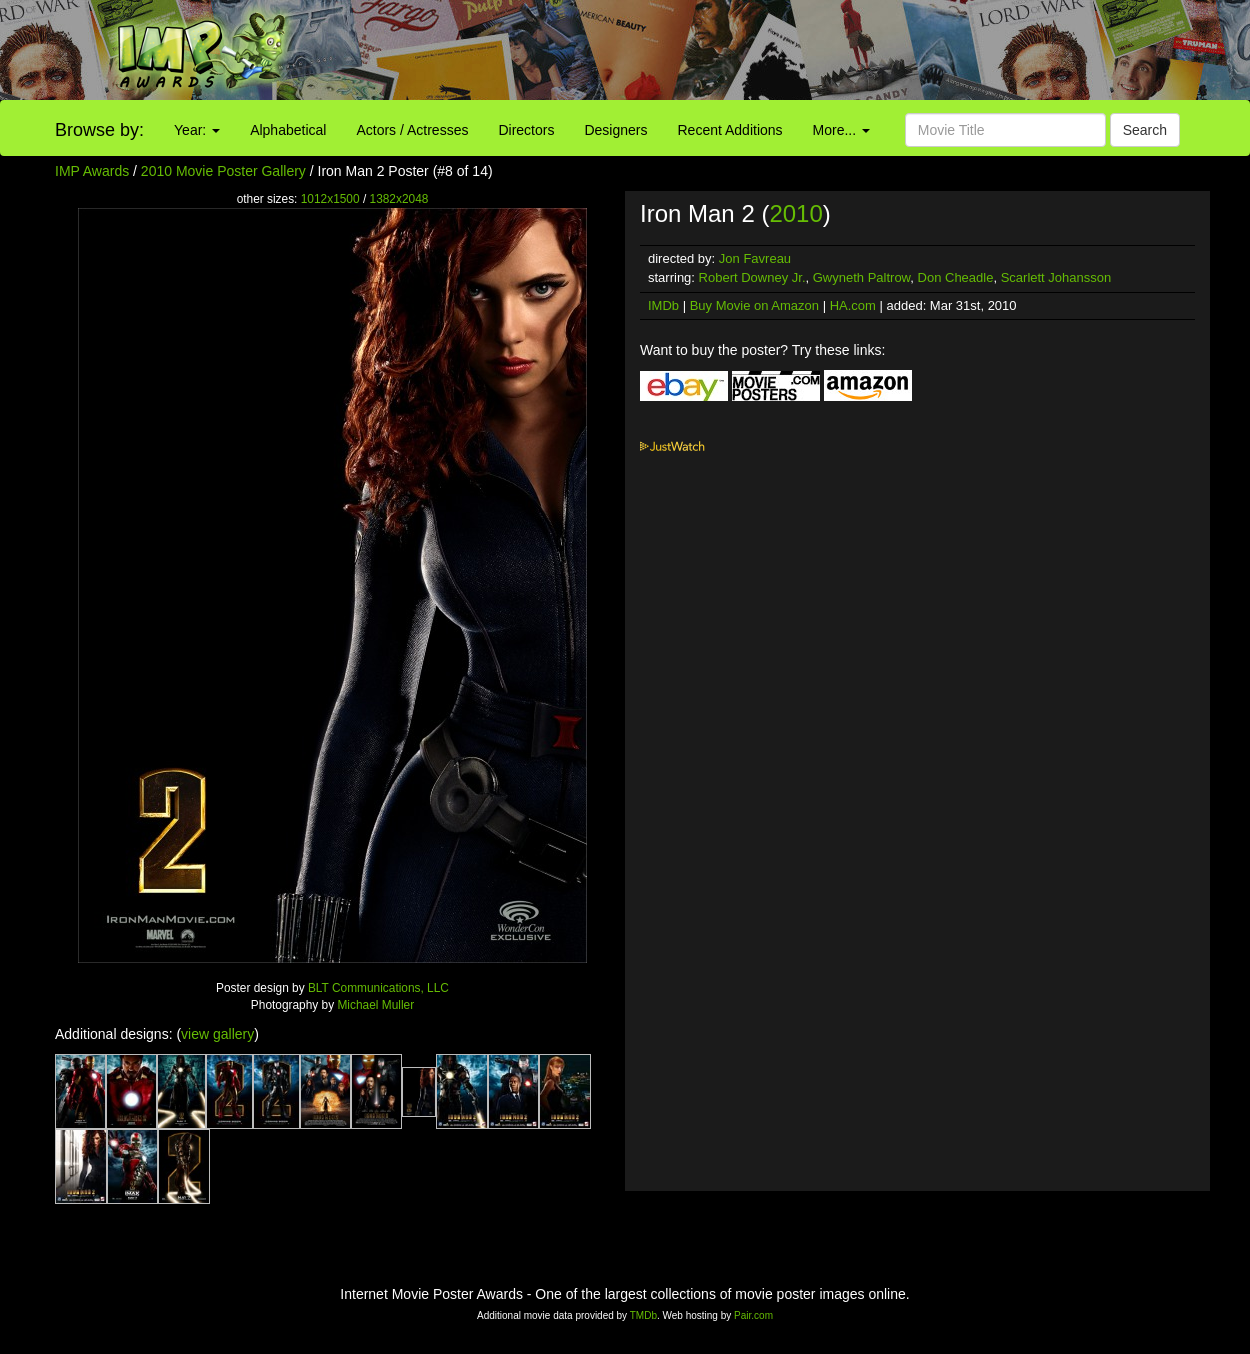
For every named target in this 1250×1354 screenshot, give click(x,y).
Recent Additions (730, 130)
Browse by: (99, 130)
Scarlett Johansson (1056, 277)
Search (1145, 130)
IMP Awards (92, 171)
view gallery (217, 1034)
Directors (526, 130)
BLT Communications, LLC (378, 988)
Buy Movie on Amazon (754, 305)
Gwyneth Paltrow (862, 277)
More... (841, 130)
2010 (795, 213)
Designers (615, 130)
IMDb (663, 305)
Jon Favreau (755, 258)
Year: (197, 130)
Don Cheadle (956, 277)
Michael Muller (375, 1005)
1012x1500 (330, 199)
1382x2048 (399, 199)
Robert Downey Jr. (752, 277)
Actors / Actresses (412, 130)
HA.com (853, 305)
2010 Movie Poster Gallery (223, 171)
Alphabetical (288, 130)
